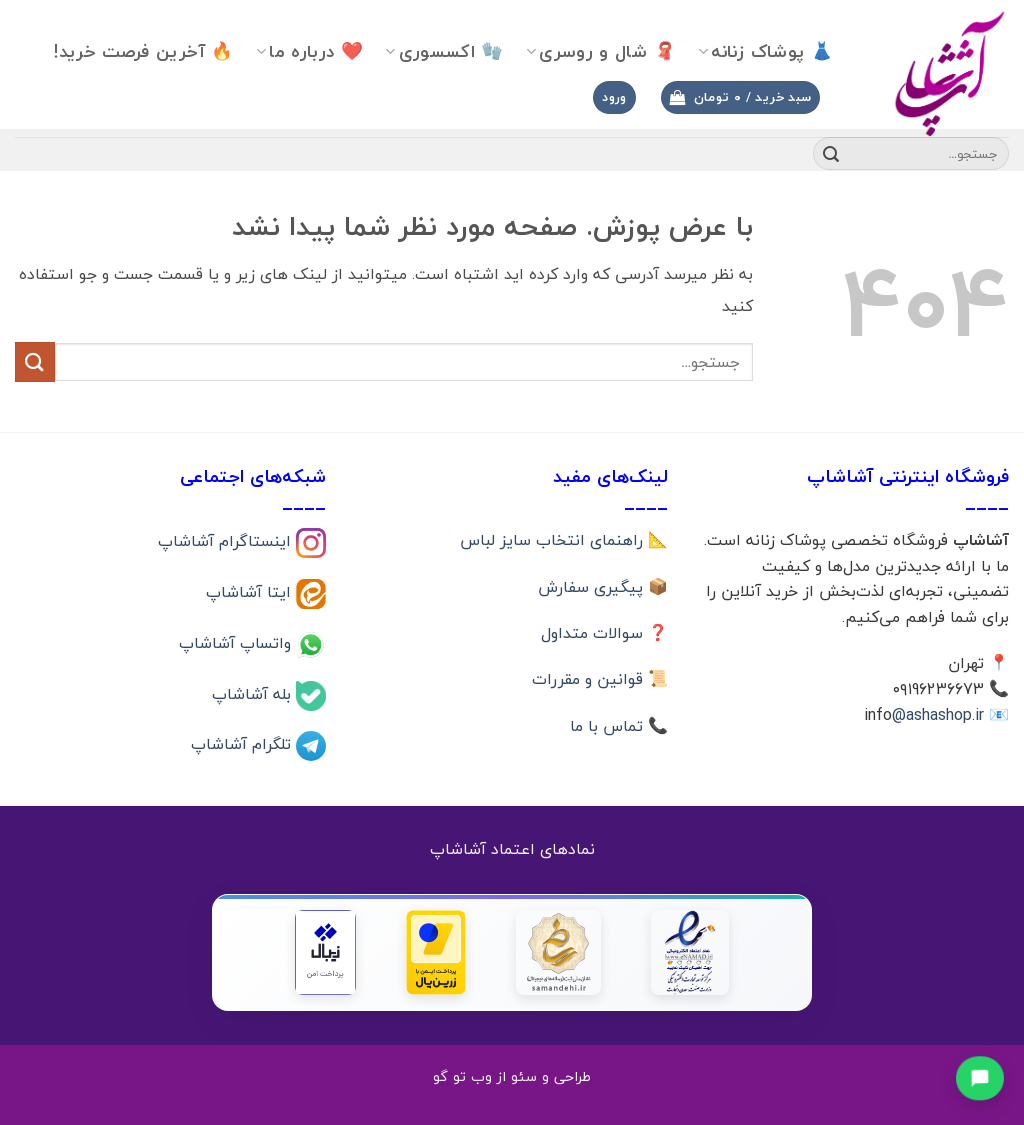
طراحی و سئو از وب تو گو (512, 1076)
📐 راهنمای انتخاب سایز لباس (564, 540)
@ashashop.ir (938, 715)
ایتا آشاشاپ (251, 592)
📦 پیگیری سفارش (603, 587)
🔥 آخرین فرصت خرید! (143, 51)
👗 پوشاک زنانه (765, 51)
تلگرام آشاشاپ (243, 744)
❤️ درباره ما (309, 51)
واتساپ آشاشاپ (237, 642)
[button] (741, 97)
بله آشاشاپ (254, 693)
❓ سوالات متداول (604, 633)
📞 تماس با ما (619, 726)
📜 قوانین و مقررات (600, 679)
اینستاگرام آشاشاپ (227, 541)
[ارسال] (831, 154)
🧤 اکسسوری (444, 51)
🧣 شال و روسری (601, 51)
